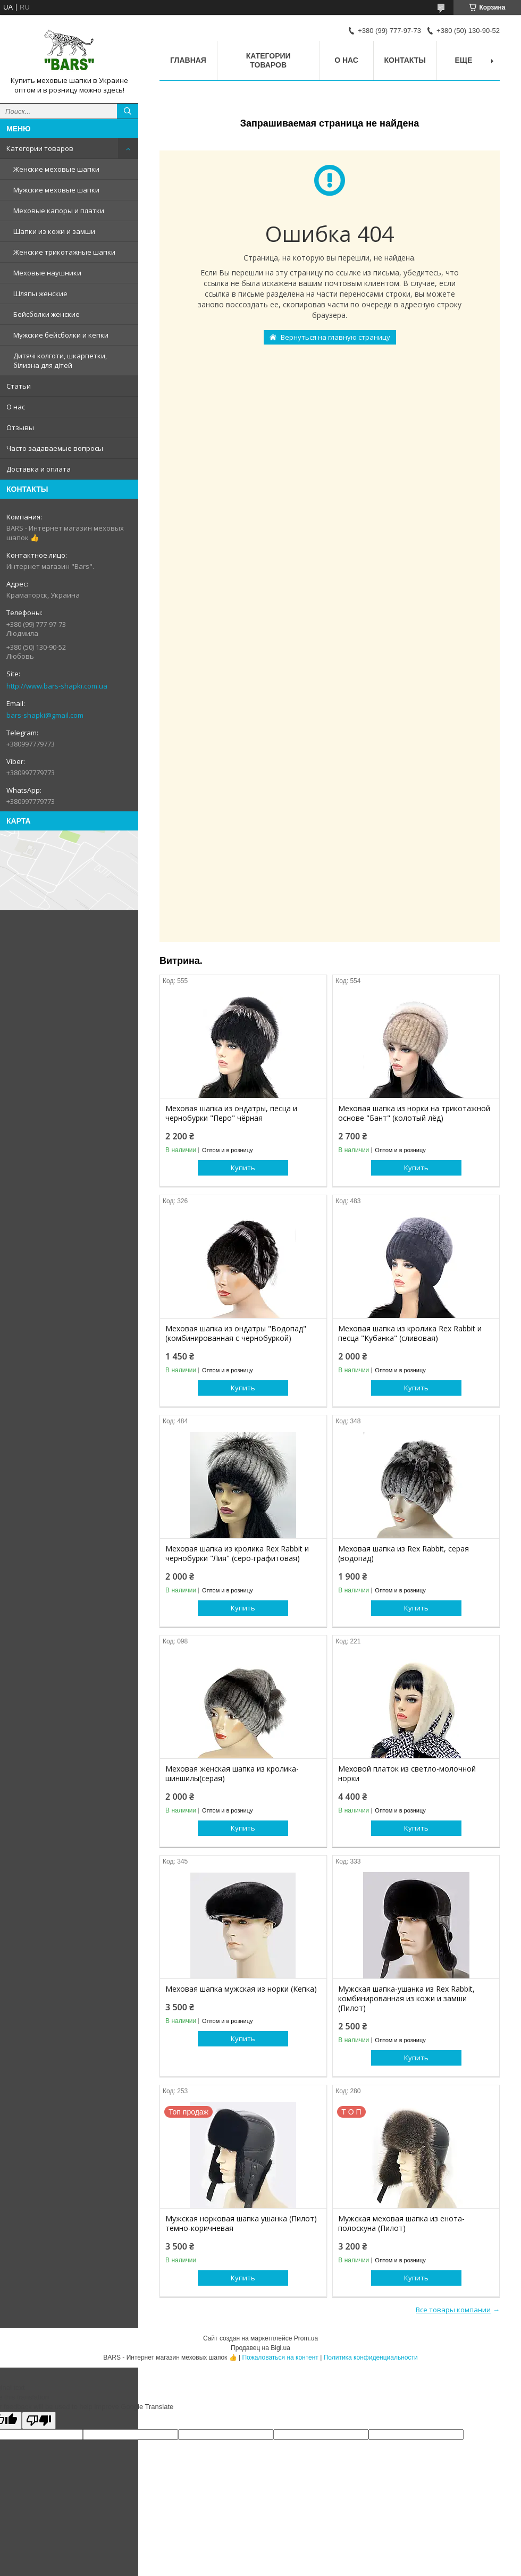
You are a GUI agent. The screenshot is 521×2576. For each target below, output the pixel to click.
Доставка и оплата (38, 469)
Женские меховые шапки (56, 169)
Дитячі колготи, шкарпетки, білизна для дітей (60, 360)
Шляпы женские (40, 293)
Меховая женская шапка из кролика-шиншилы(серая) (232, 1773)
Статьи (18, 386)
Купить (243, 1167)
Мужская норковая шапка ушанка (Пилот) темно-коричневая (241, 2223)
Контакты (405, 60)
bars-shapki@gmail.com (44, 715)
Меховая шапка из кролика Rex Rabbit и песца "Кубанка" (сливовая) (410, 1333)
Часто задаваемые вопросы (54, 448)
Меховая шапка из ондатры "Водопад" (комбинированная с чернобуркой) (235, 1333)
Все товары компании (453, 2309)
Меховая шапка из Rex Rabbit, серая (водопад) (403, 1553)
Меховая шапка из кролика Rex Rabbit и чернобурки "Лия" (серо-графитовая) (237, 1553)
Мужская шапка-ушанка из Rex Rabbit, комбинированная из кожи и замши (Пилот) (406, 1998)
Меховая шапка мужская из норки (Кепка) (241, 1989)
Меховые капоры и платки (58, 210)
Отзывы (20, 427)
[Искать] (127, 111)
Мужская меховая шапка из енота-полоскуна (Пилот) (401, 2223)
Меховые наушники (47, 273)
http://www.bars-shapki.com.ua (56, 686)
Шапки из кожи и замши (54, 231)
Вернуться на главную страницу (335, 337)
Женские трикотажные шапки (64, 252)
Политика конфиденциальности (371, 2357)
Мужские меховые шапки (56, 190)
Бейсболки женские (46, 314)
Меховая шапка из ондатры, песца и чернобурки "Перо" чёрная (231, 1113)
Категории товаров (39, 148)
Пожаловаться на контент (280, 2357)
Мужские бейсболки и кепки (60, 335)
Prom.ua (306, 2338)
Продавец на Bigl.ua (260, 2348)
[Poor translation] (39, 2420)
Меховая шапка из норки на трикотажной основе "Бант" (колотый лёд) (414, 1113)
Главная (188, 60)
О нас (15, 407)
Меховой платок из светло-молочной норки (407, 1773)
